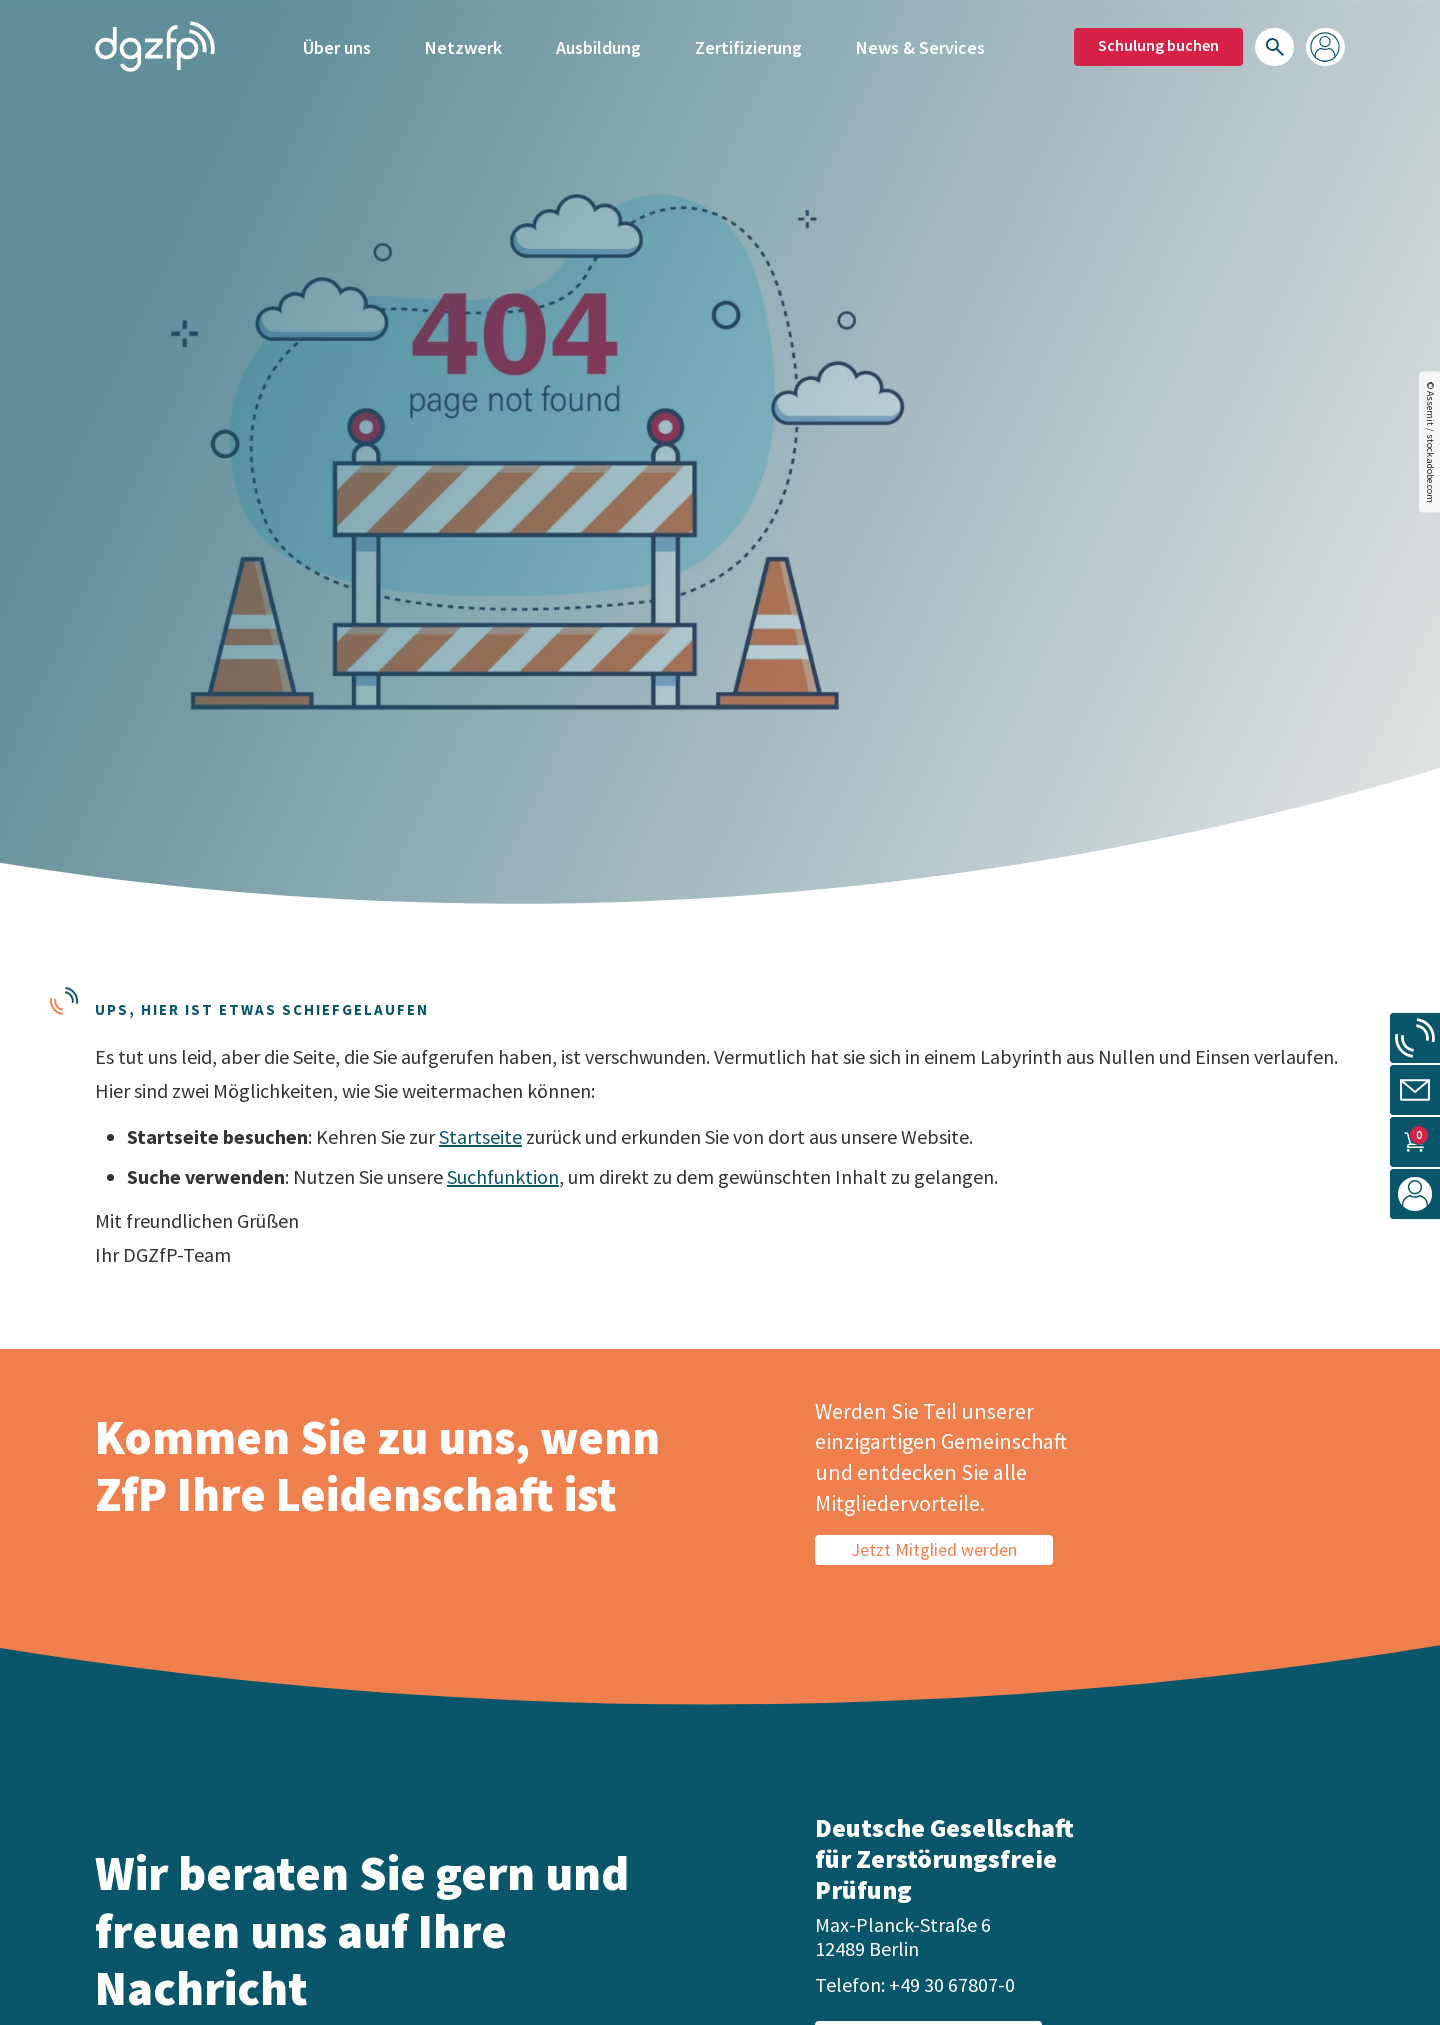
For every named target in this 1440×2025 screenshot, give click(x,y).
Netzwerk (463, 47)
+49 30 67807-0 (952, 1984)
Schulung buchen (1158, 45)
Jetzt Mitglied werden (934, 1549)
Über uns (337, 47)
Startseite (480, 1136)
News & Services (920, 47)
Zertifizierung (748, 47)
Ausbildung (598, 47)
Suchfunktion (503, 1176)
